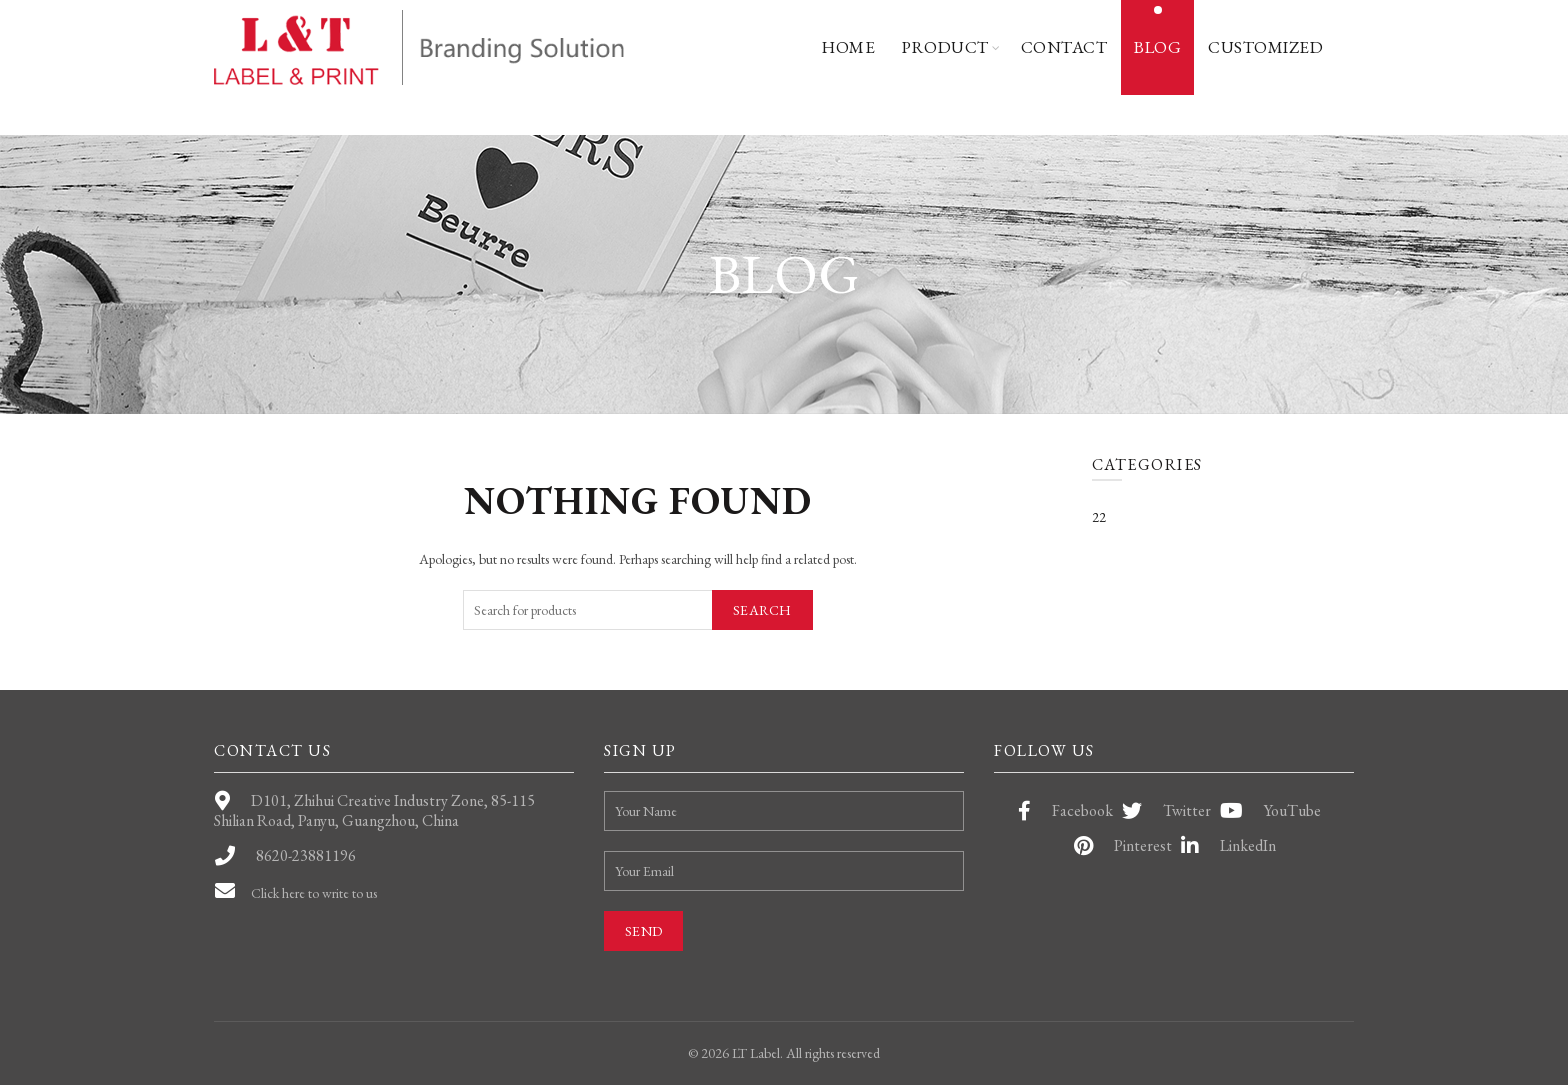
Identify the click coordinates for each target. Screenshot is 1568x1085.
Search (762, 610)
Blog (1153, 47)
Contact (1058, 47)
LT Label (748, 1053)
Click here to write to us (324, 893)
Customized (1264, 47)
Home (841, 47)
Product (940, 47)
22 (1100, 517)
